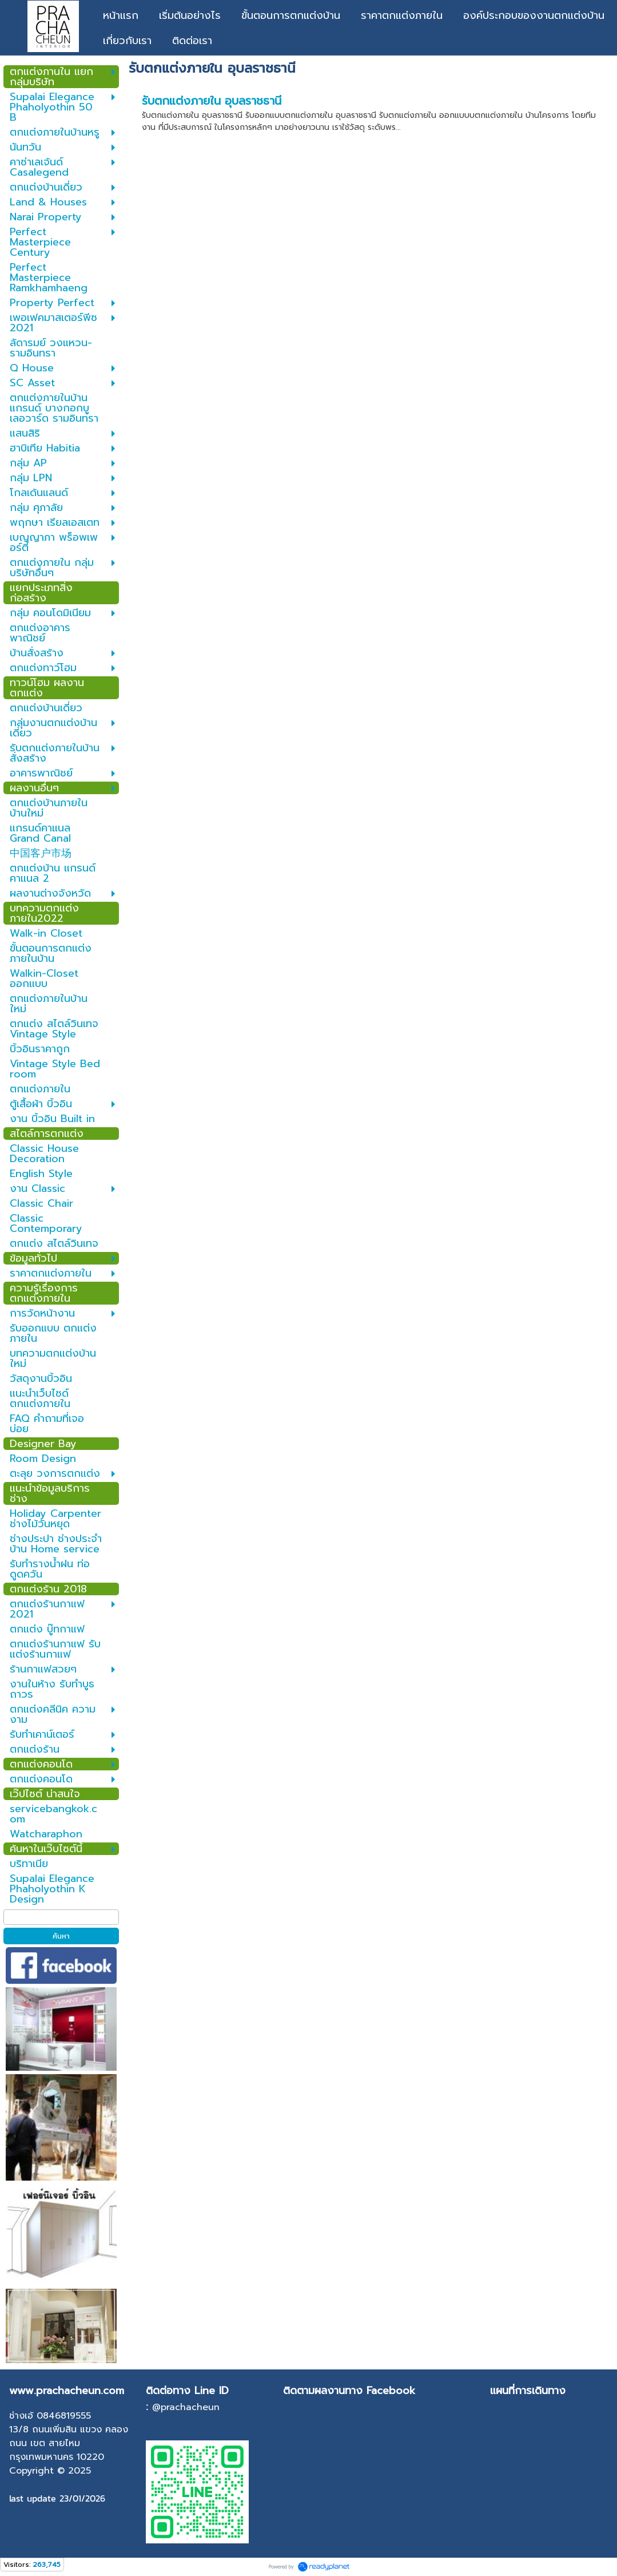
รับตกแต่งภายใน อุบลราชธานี (211, 100)
